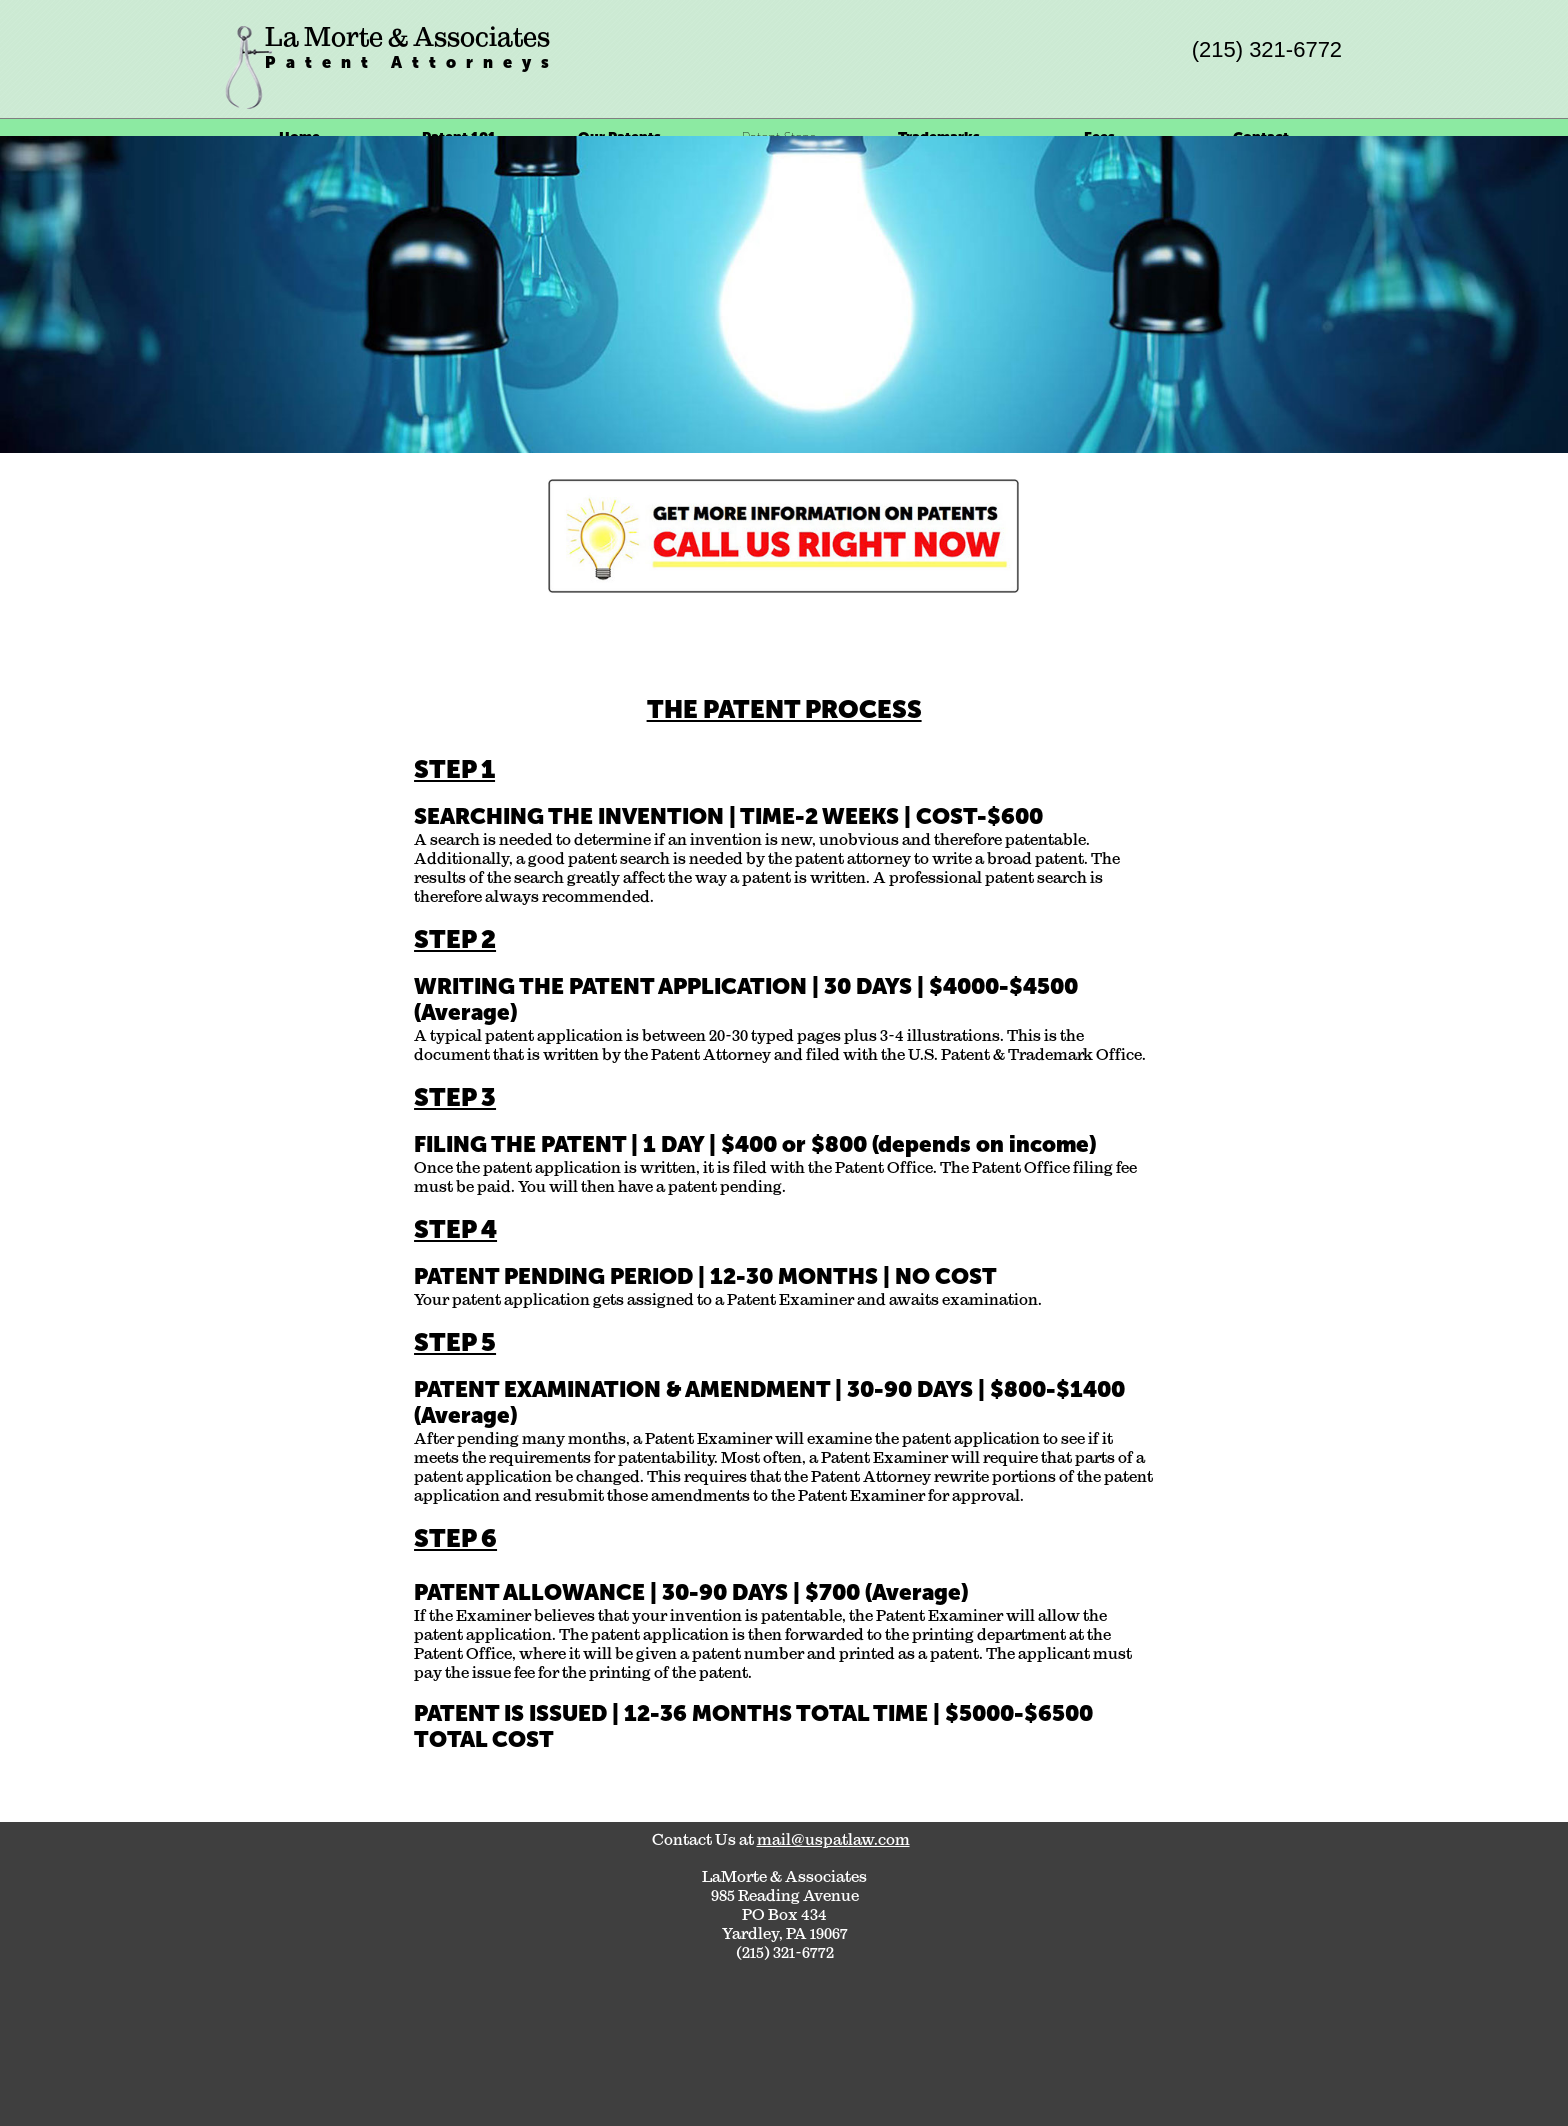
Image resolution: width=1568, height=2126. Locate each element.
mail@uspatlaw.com (833, 1839)
